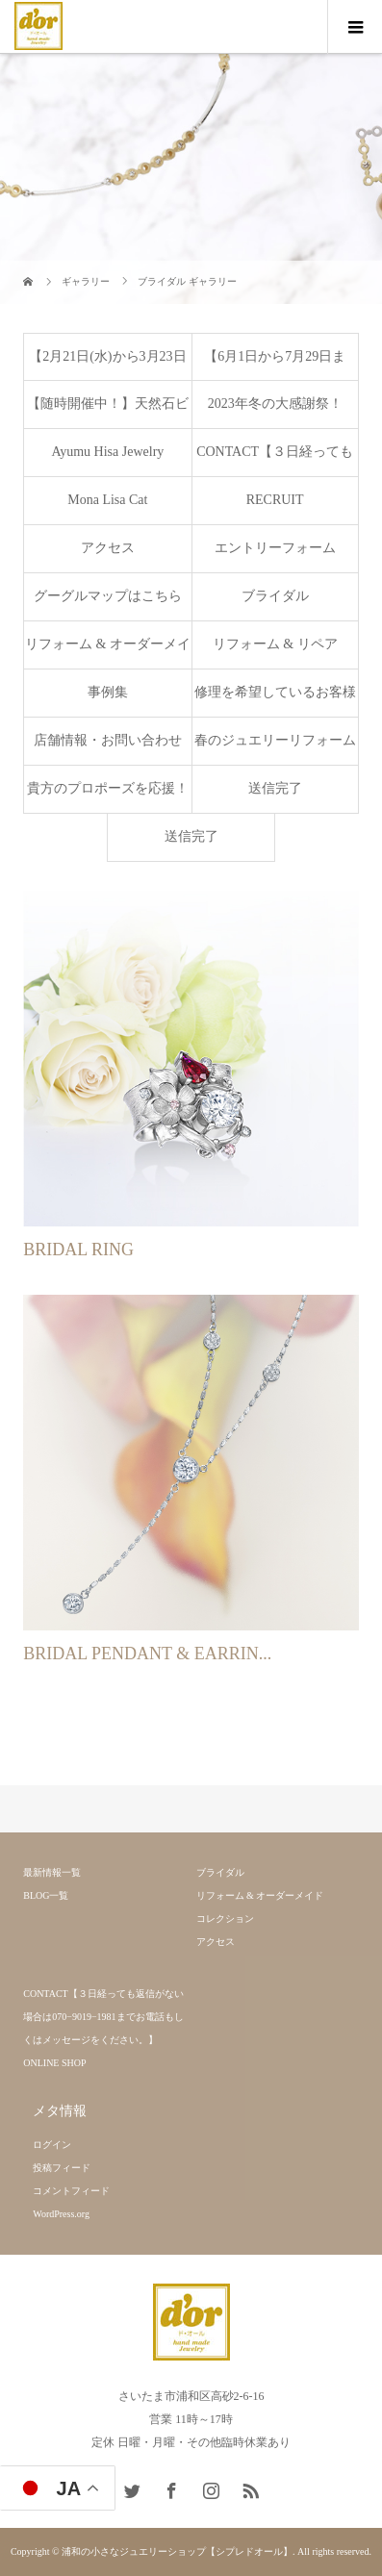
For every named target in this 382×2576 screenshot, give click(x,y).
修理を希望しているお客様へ (275, 701)
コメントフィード (71, 2190)
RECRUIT (275, 499)
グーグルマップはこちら (108, 596)
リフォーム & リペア (275, 644)
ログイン (52, 2144)
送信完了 (275, 788)
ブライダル (275, 596)
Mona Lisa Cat (107, 499)
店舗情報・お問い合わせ (108, 740)
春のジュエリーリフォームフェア (275, 749)
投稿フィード (61, 2167)
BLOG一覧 (45, 1895)
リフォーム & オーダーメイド (108, 653)
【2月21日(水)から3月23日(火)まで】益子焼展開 (107, 364)
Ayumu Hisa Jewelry (107, 451)
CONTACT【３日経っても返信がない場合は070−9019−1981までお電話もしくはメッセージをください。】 (275, 460)
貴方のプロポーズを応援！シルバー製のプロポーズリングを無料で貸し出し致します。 (108, 797)
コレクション (225, 1918)
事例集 (108, 692)
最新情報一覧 (52, 1872)
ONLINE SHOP (54, 2063)
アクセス (108, 548)
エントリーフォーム (275, 548)
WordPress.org (61, 2214)
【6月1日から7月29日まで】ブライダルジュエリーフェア (275, 364)
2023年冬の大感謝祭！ (275, 403)
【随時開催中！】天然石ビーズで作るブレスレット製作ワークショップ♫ (108, 412)
